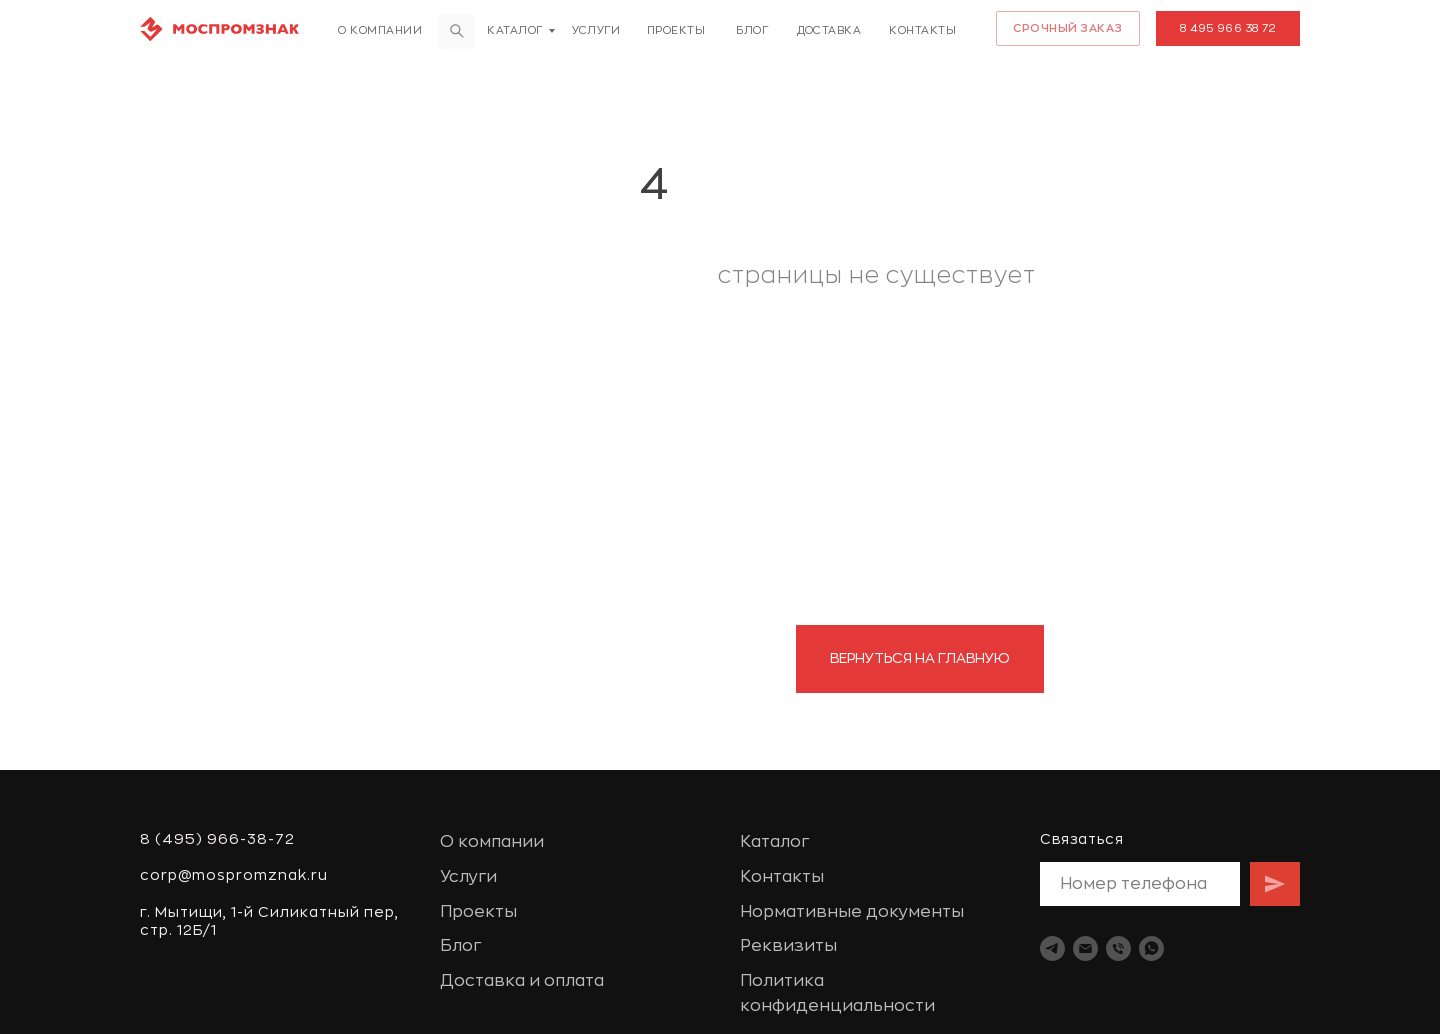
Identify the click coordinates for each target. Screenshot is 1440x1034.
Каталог (515, 30)
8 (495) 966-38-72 (217, 839)
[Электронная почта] (1085, 948)
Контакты (922, 30)
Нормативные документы (852, 912)
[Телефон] (1118, 948)
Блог (752, 30)
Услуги (596, 30)
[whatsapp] (1151, 948)
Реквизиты (788, 946)
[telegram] (1052, 948)
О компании (380, 30)
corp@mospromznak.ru (234, 875)
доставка (829, 30)
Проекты (676, 30)
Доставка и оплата (522, 981)
